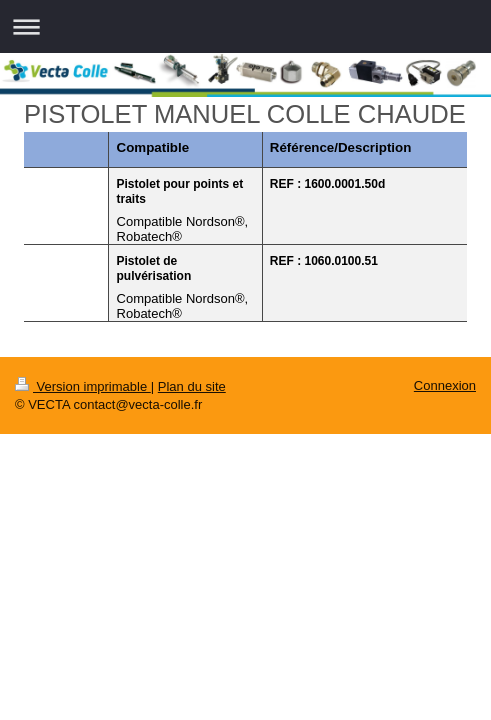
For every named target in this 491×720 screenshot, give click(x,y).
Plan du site (192, 386)
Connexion (445, 385)
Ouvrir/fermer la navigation (245, 26)
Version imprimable (83, 386)
